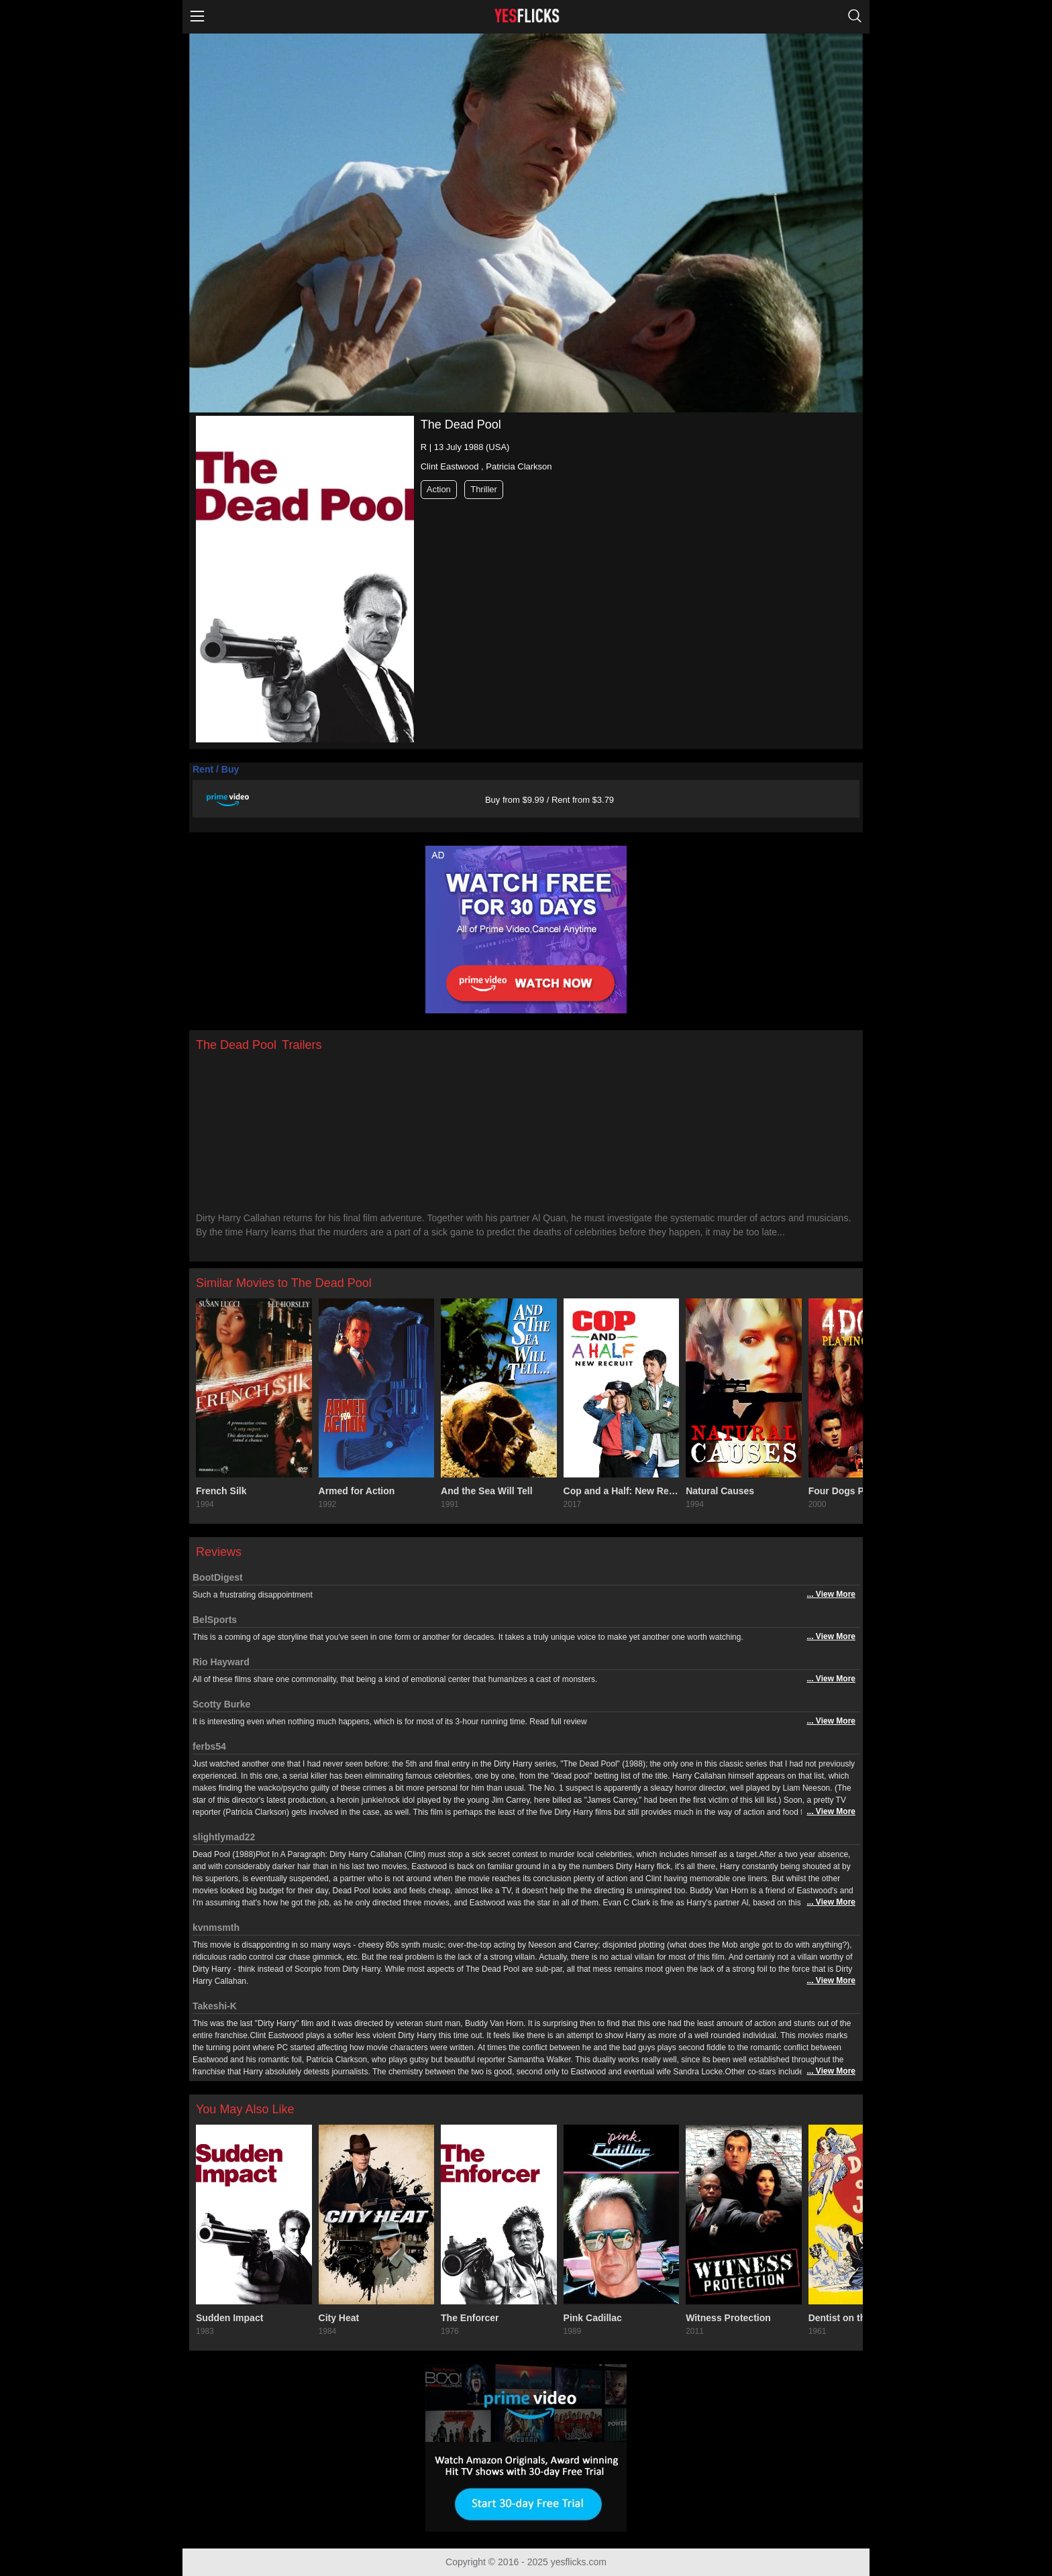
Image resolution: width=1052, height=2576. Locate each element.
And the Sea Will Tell (487, 1491)
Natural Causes (720, 1491)
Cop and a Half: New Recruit (622, 1491)
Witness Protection (728, 2317)
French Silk (221, 1491)
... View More (831, 1594)
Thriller (483, 489)
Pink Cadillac (593, 2317)
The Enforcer (469, 2317)
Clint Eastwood (450, 466)
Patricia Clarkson (518, 466)
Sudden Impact (229, 2317)
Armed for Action (357, 1491)
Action (439, 489)
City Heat (339, 2317)
